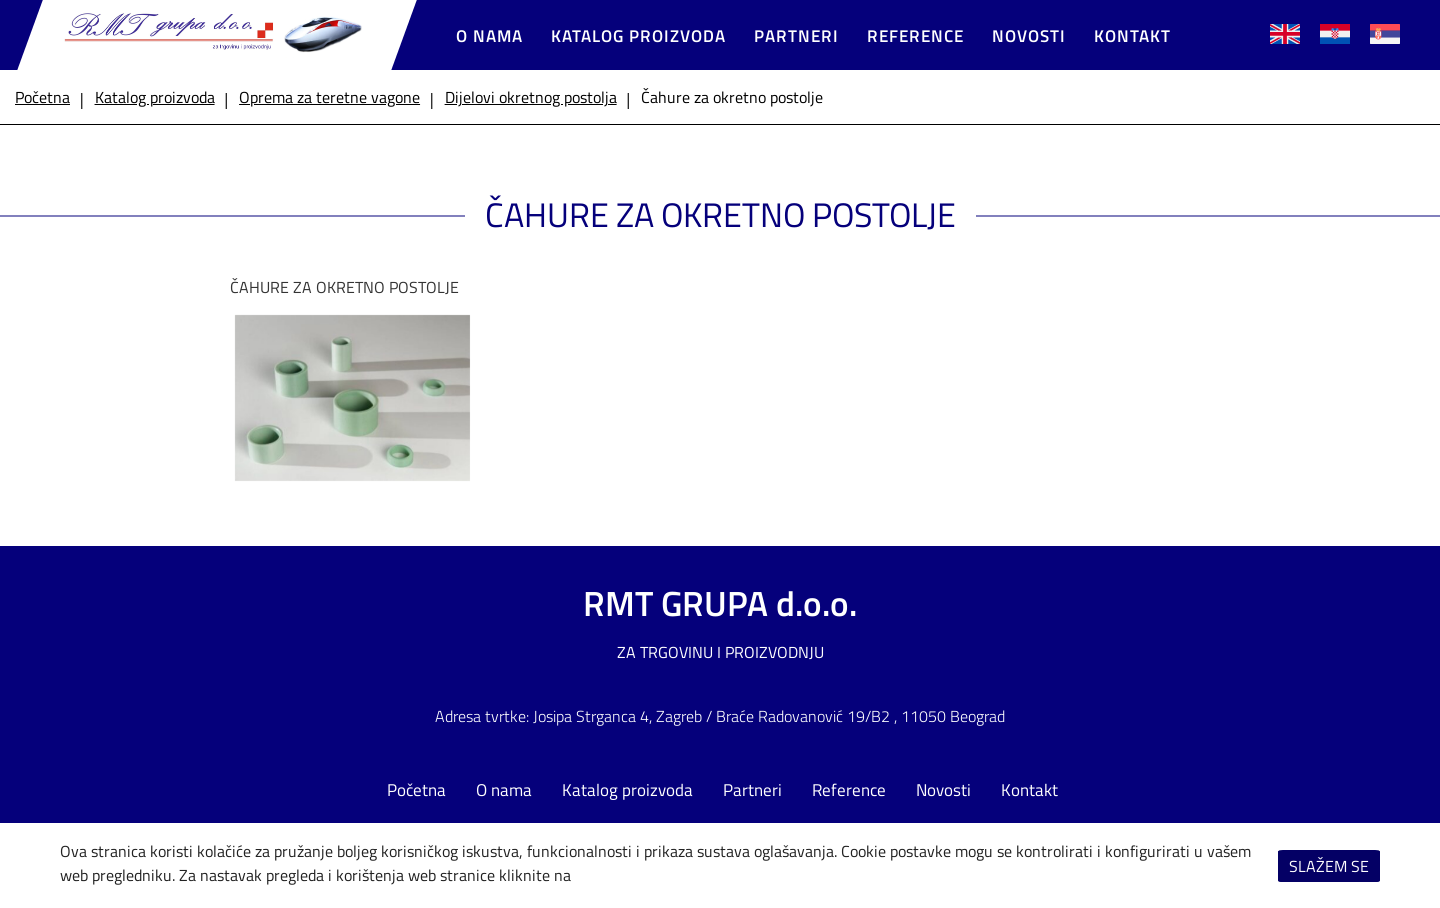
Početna (416, 790)
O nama (489, 36)
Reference (915, 36)
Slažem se (1329, 866)
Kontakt (1132, 36)
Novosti (1029, 36)
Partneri (796, 36)
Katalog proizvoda (638, 36)
